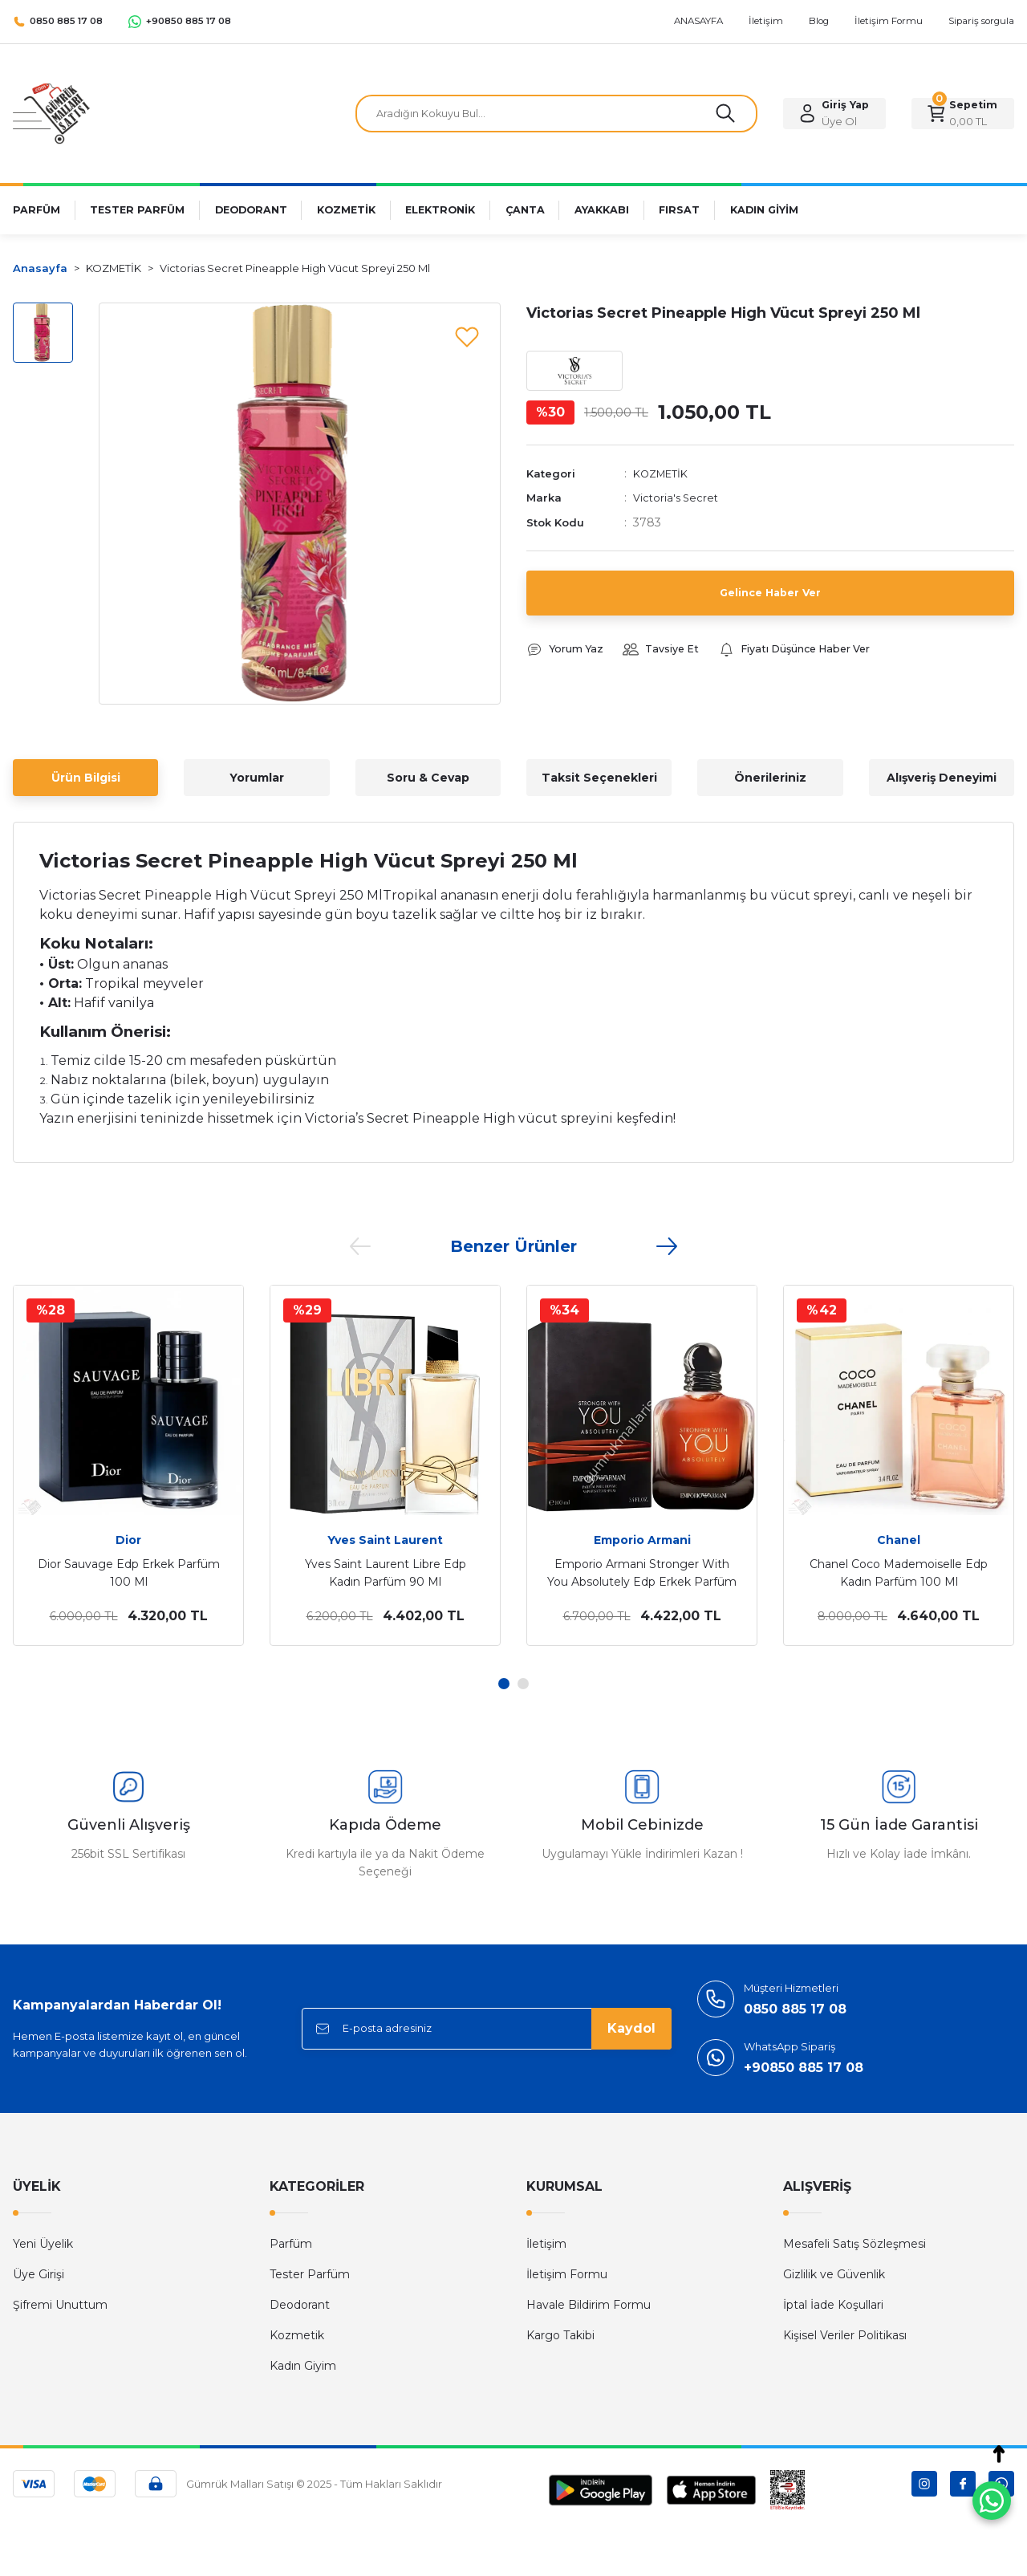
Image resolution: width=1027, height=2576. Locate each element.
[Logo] (51, 113)
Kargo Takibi (560, 2335)
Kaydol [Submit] (631, 2028)
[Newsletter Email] (487, 2029)
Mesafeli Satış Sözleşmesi (854, 2244)
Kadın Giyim (303, 2366)
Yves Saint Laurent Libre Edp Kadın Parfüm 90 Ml (385, 1573)
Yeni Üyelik (43, 2244)
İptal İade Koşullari (833, 2305)
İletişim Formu (566, 2274)
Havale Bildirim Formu (588, 2305)
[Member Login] (834, 114)
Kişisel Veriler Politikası (845, 2335)
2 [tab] (523, 1683)
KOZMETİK (664, 477)
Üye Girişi (38, 2274)
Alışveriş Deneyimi (942, 777)
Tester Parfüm (310, 2274)
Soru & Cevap (428, 777)
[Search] (556, 114)
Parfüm (291, 2244)
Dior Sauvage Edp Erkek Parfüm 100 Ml (129, 1573)
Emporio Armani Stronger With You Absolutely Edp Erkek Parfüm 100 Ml (642, 1574)
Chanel (898, 1540)
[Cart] (962, 114)
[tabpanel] (128, 1465)
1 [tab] (503, 1683)
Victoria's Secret (678, 501)
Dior (128, 1540)
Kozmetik (297, 2335)
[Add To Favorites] (467, 336)
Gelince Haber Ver (770, 596)
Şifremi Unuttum (60, 2305)
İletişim (546, 2244)
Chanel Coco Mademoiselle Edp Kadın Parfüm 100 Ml (899, 1573)
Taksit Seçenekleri (599, 777)
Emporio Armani (642, 1540)
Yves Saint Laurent (385, 1540)
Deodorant (300, 2305)
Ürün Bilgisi (85, 777)
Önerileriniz (770, 777)
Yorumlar (256, 777)
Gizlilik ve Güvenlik (834, 2274)
